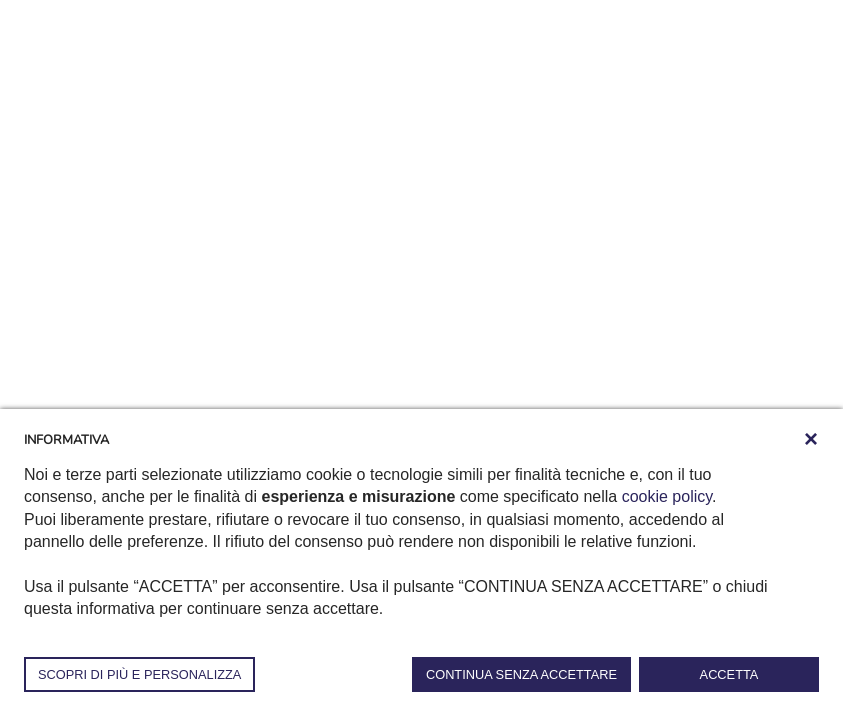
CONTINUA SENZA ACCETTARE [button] (521, 674)
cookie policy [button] (667, 496)
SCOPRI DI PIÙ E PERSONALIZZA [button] (139, 674)
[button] (811, 439)
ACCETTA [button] (729, 674)
